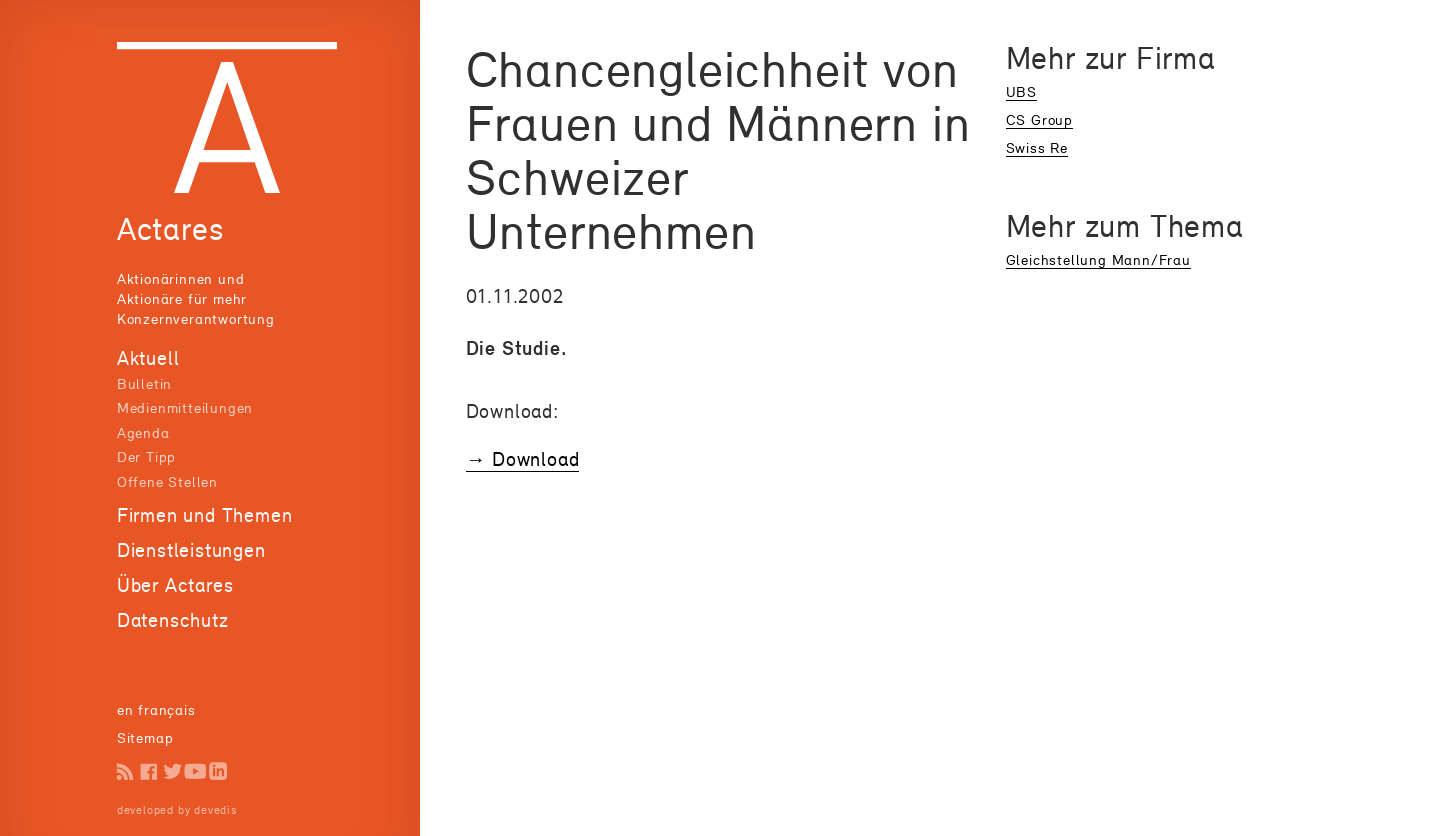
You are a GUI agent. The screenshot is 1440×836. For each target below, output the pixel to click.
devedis (215, 810)
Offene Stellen (167, 481)
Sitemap (145, 737)
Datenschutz (173, 620)
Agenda (143, 432)
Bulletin (144, 383)
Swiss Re (1037, 147)
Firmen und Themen (205, 515)
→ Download (523, 459)
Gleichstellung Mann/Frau (1098, 259)
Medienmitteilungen (185, 407)
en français (156, 709)
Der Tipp (146, 456)
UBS (1021, 91)
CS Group (1039, 119)
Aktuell (148, 358)
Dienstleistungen (191, 550)
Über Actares (175, 585)
